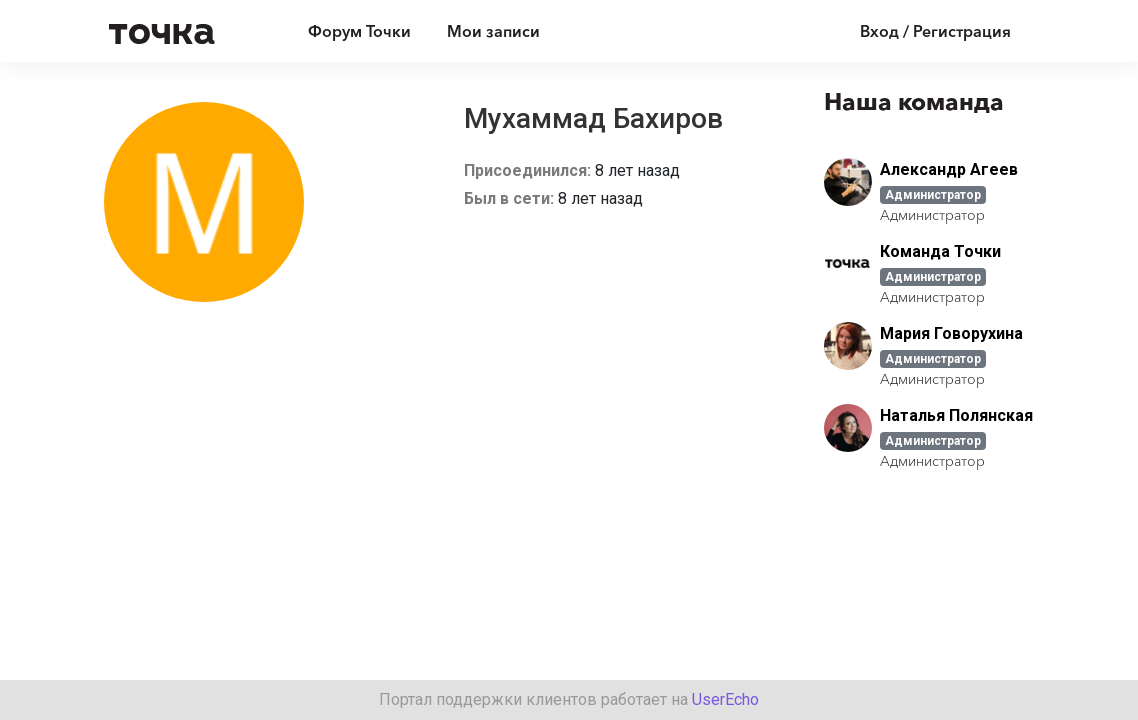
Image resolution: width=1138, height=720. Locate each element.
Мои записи (493, 31)
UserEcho (725, 699)
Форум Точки (359, 31)
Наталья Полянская (956, 415)
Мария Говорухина (951, 333)
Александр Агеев (949, 169)
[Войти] (920, 31)
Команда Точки (940, 251)
